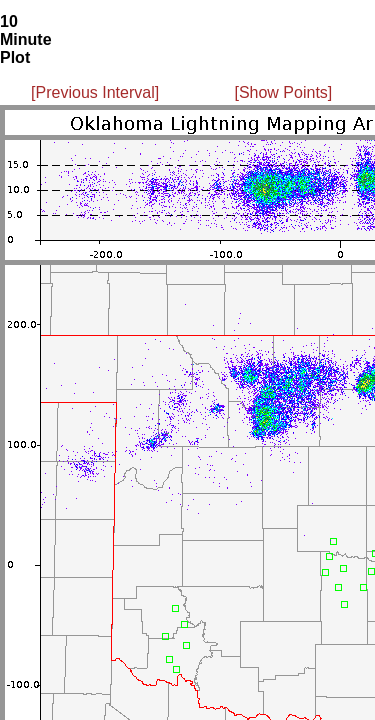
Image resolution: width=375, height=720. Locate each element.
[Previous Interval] (95, 92)
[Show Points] (283, 92)
